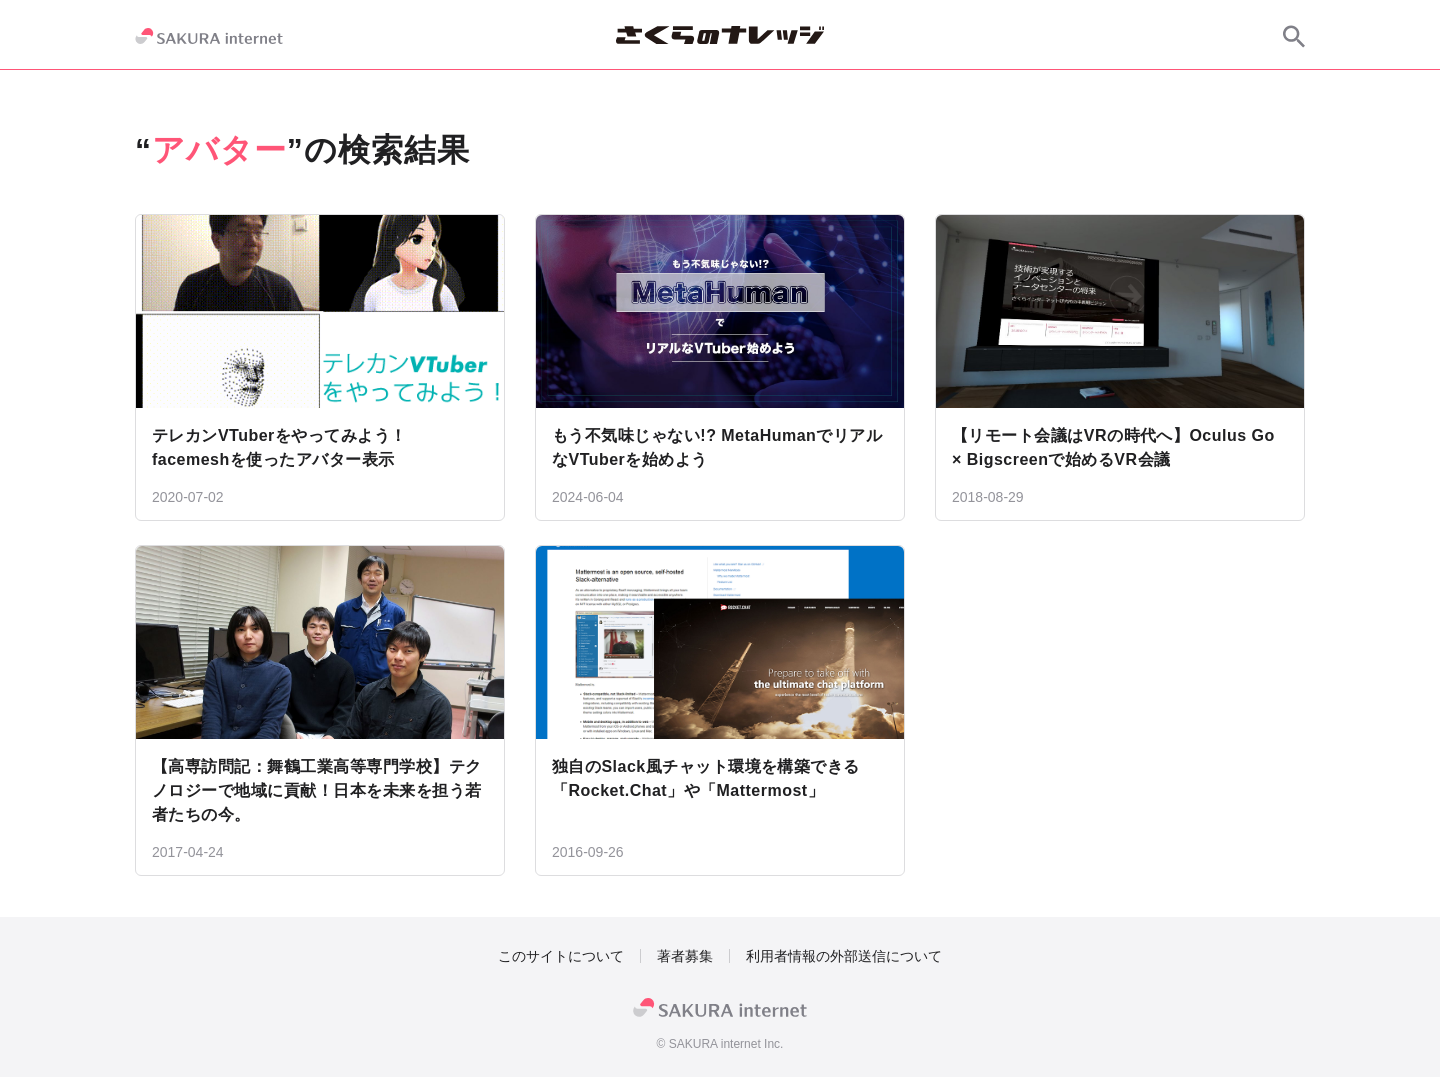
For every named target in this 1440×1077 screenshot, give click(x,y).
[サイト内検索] (1294, 36)
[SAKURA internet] (209, 36)
